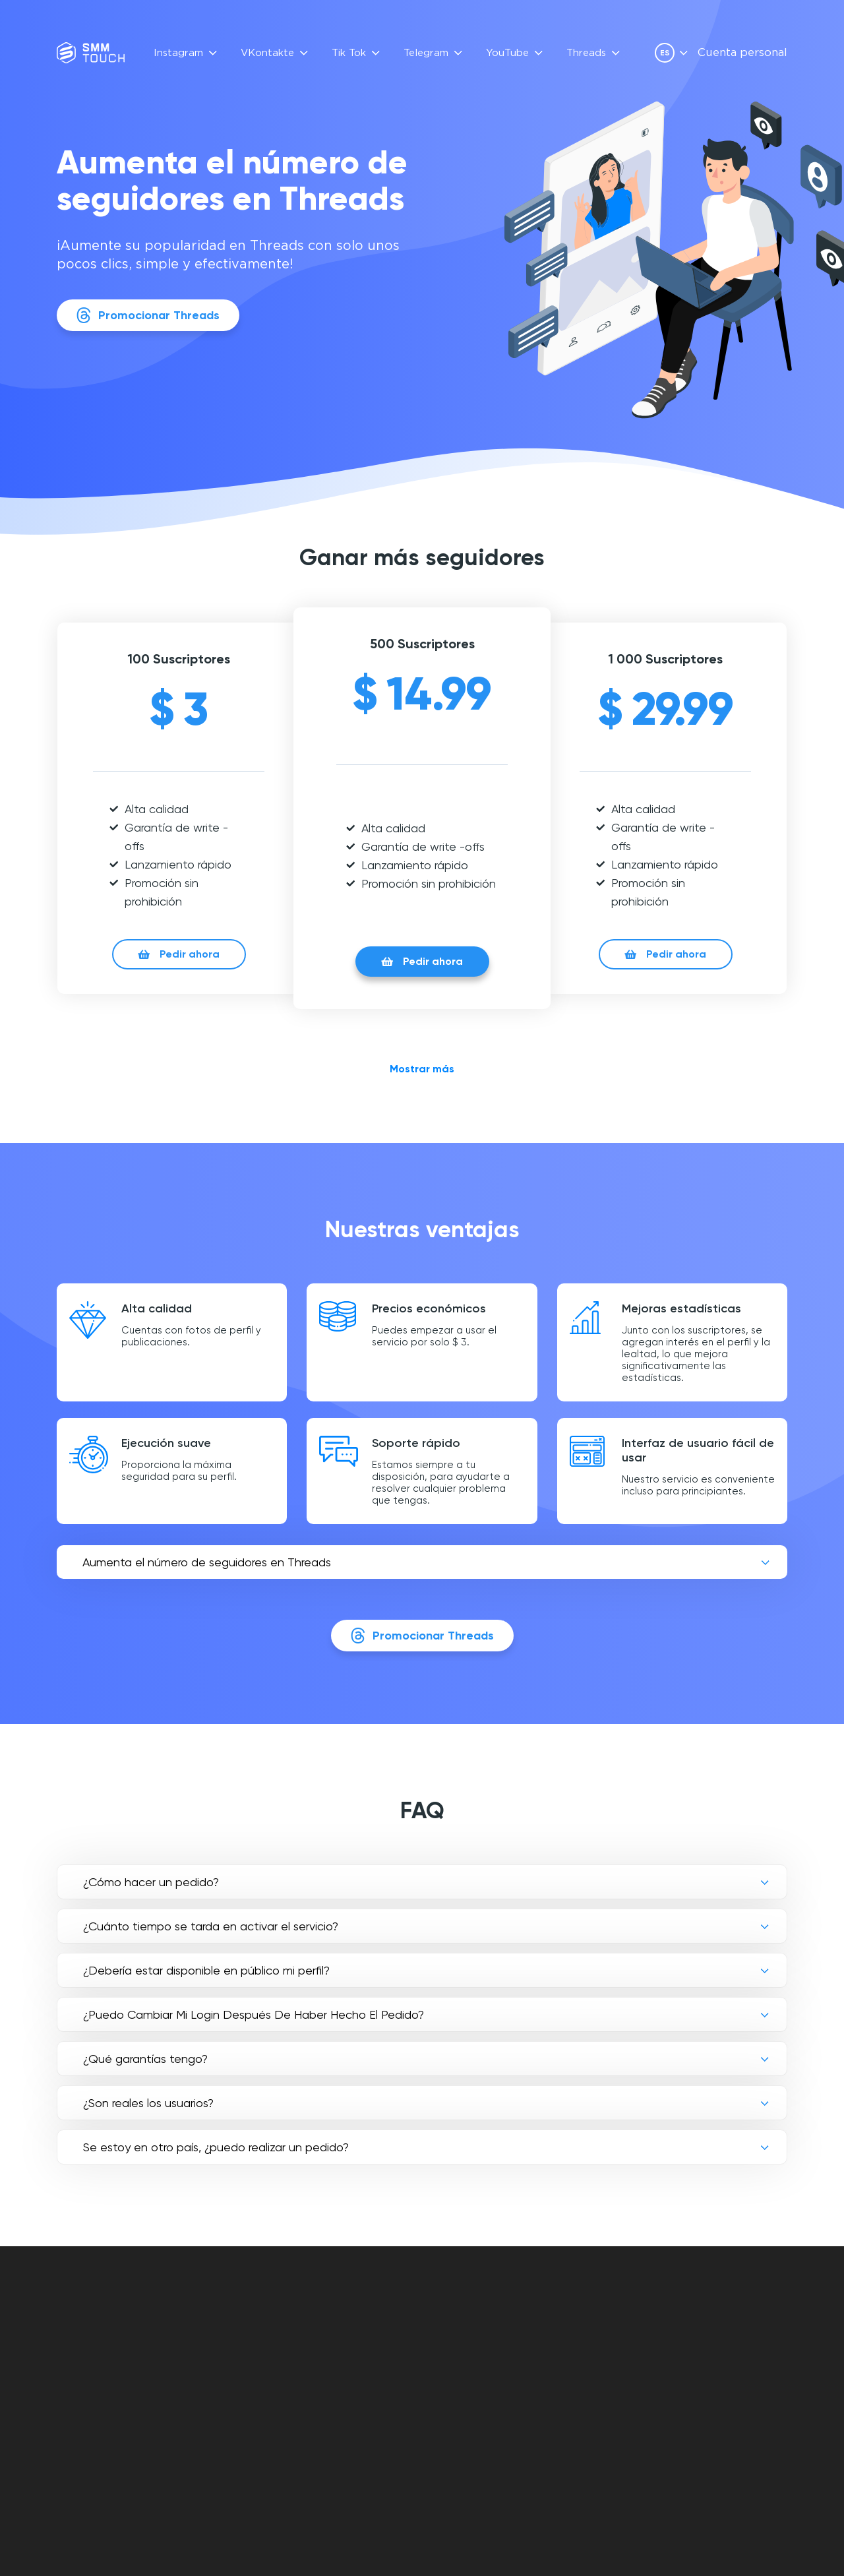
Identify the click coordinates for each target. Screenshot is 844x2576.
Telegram (426, 53)
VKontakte (267, 53)
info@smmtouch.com (732, 2325)
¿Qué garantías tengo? (145, 2059)
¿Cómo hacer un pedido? (151, 1882)
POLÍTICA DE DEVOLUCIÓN (515, 2364)
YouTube (507, 53)
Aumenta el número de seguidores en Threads (206, 1562)
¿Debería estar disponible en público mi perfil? (206, 1970)
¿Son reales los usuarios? (148, 2103)
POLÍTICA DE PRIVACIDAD (512, 2349)
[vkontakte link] (688, 2354)
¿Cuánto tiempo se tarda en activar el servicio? (210, 1926)
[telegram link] (711, 2354)
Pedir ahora (179, 954)
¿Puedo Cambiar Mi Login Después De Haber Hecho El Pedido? (253, 2014)
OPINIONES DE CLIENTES (344, 2342)
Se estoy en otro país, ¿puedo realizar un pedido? (216, 2147)
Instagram (178, 53)
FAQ (326, 2319)
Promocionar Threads (148, 315)
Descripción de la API (370, 2364)
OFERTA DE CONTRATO (508, 2334)
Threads (586, 53)
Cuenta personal (742, 53)
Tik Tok (349, 53)
